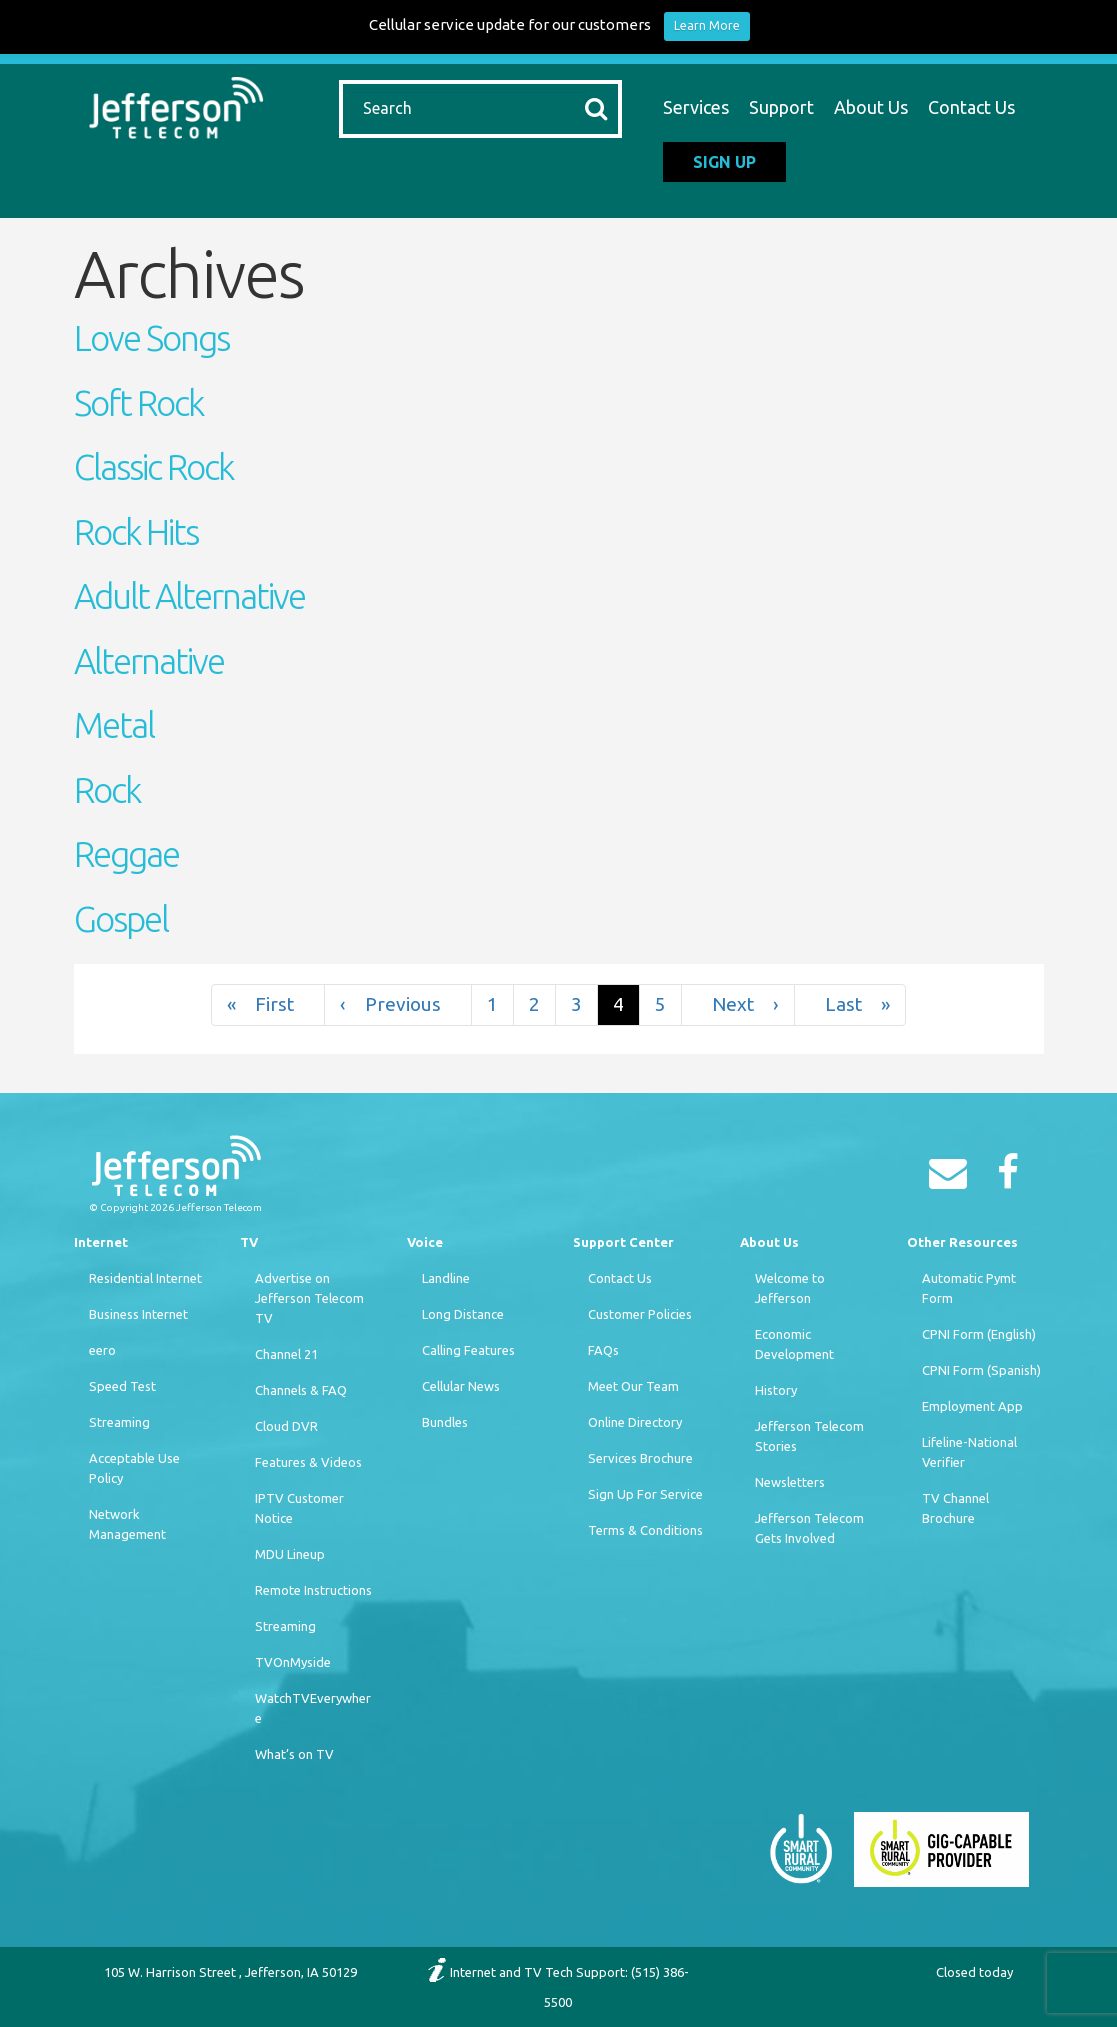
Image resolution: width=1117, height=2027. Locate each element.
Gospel (121, 919)
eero (102, 1350)
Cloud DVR (286, 1426)
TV (249, 1242)
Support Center (623, 1242)
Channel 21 (286, 1354)
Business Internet (138, 1314)
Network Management (127, 1524)
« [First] (268, 1004)
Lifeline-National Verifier (969, 1452)
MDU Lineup (290, 1554)
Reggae (126, 854)
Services (696, 107)
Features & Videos (308, 1462)
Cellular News (461, 1386)
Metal (114, 725)
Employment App (972, 1406)
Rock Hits (136, 532)
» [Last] (850, 1004)
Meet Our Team (633, 1386)
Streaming (119, 1422)
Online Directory (635, 1422)
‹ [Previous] (398, 1004)
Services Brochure (640, 1458)
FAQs (603, 1350)
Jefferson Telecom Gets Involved (809, 1528)
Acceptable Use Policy (134, 1468)
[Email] (953, 1179)
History (776, 1390)
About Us (871, 107)
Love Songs (151, 338)
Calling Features (468, 1350)
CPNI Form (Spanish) (981, 1370)
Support (781, 107)
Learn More (707, 25)
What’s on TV (294, 1754)
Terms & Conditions (645, 1530)
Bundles (445, 1422)
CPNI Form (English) (979, 1334)
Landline (446, 1278)
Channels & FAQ (301, 1390)
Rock (107, 790)
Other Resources (962, 1242)
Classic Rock (153, 467)
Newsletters (790, 1482)
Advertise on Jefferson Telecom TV (309, 1298)
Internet (101, 1242)
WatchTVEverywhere (313, 1708)
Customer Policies (640, 1314)
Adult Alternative (189, 596)
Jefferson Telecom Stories (809, 1436)
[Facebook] (1013, 1179)
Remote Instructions (313, 1590)
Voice (425, 1242)
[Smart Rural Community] (801, 1848)
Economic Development (794, 1344)
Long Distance (463, 1314)
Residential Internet (145, 1278)
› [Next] (738, 1004)
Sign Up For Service (645, 1494)
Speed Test (122, 1386)
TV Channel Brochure (955, 1508)
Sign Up (724, 162)
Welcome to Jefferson (790, 1288)
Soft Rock (138, 403)
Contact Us (971, 107)
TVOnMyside (293, 1662)
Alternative (149, 661)
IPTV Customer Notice (299, 1508)
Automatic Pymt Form (969, 1288)
